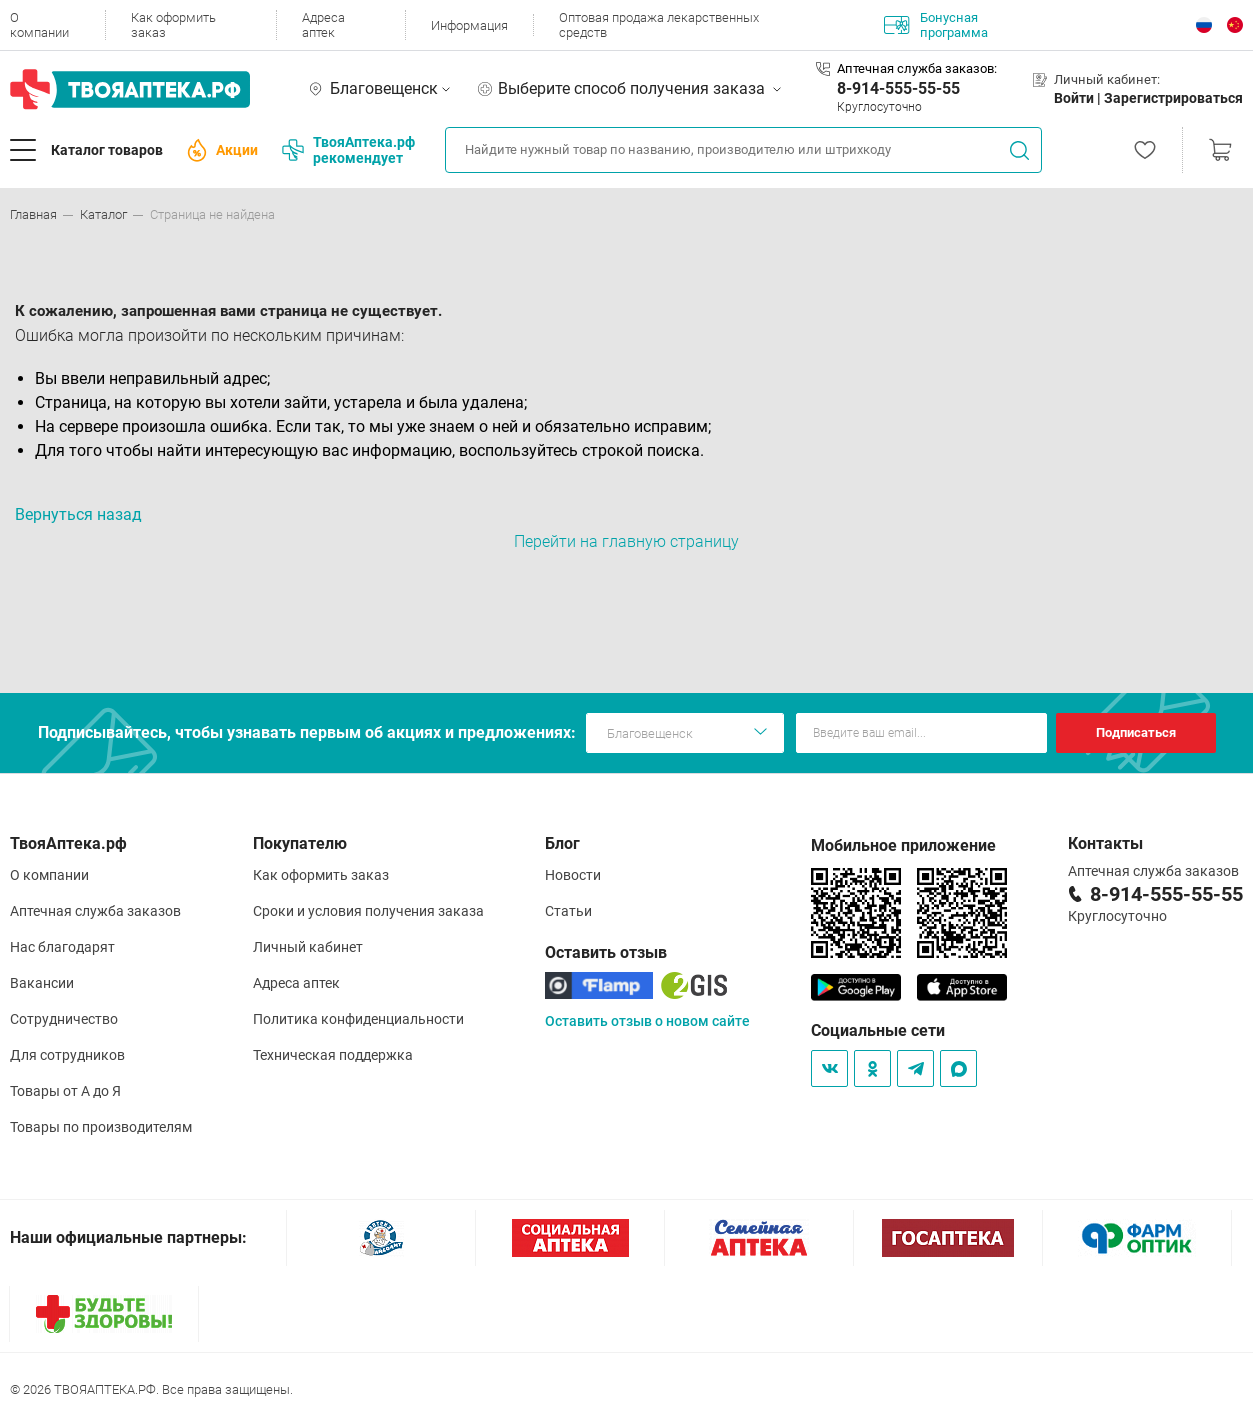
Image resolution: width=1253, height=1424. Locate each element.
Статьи (568, 911)
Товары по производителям (101, 1127)
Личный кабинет (308, 947)
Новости (573, 875)
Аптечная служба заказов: (917, 68)
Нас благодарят (62, 947)
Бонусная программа (936, 25)
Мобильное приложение (903, 845)
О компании (39, 25)
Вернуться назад (78, 514)
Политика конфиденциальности (358, 1019)
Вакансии (42, 983)
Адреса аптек (323, 25)
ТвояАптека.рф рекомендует (348, 150)
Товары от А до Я (65, 1091)
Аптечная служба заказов (95, 911)
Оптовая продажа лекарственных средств (659, 25)
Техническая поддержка (333, 1055)
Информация (469, 25)
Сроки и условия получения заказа (368, 911)
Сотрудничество (64, 1019)
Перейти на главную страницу (626, 541)
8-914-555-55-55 (898, 88)
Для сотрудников (67, 1055)
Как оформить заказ (173, 25)
